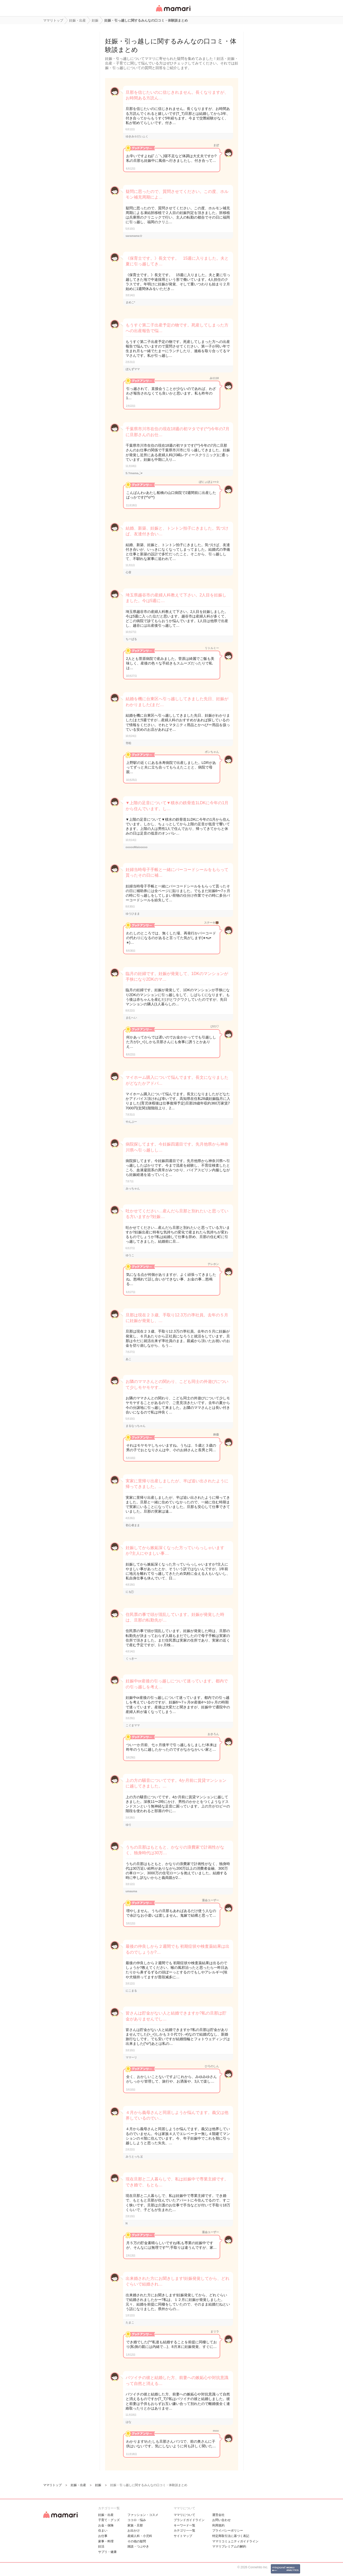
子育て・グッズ (109, 2520)
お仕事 (102, 2536)
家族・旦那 (135, 2525)
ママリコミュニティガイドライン (235, 2541)
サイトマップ (183, 2536)
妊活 (101, 2546)
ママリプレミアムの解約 (229, 2546)
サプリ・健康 (107, 2552)
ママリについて (184, 2515)
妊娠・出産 (106, 2515)
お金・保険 (106, 2525)
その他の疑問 (136, 2541)
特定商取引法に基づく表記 (230, 2536)
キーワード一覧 (184, 2525)
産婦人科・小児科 (139, 2536)
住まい (102, 2530)
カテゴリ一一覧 (184, 2530)
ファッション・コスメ (142, 2515)
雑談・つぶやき (138, 2546)
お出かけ (133, 2530)
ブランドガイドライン (189, 2520)
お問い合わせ (221, 2520)
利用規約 (218, 2525)
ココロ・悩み (136, 2520)
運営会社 (218, 2515)
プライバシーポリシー (227, 2530)
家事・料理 (106, 2541)
